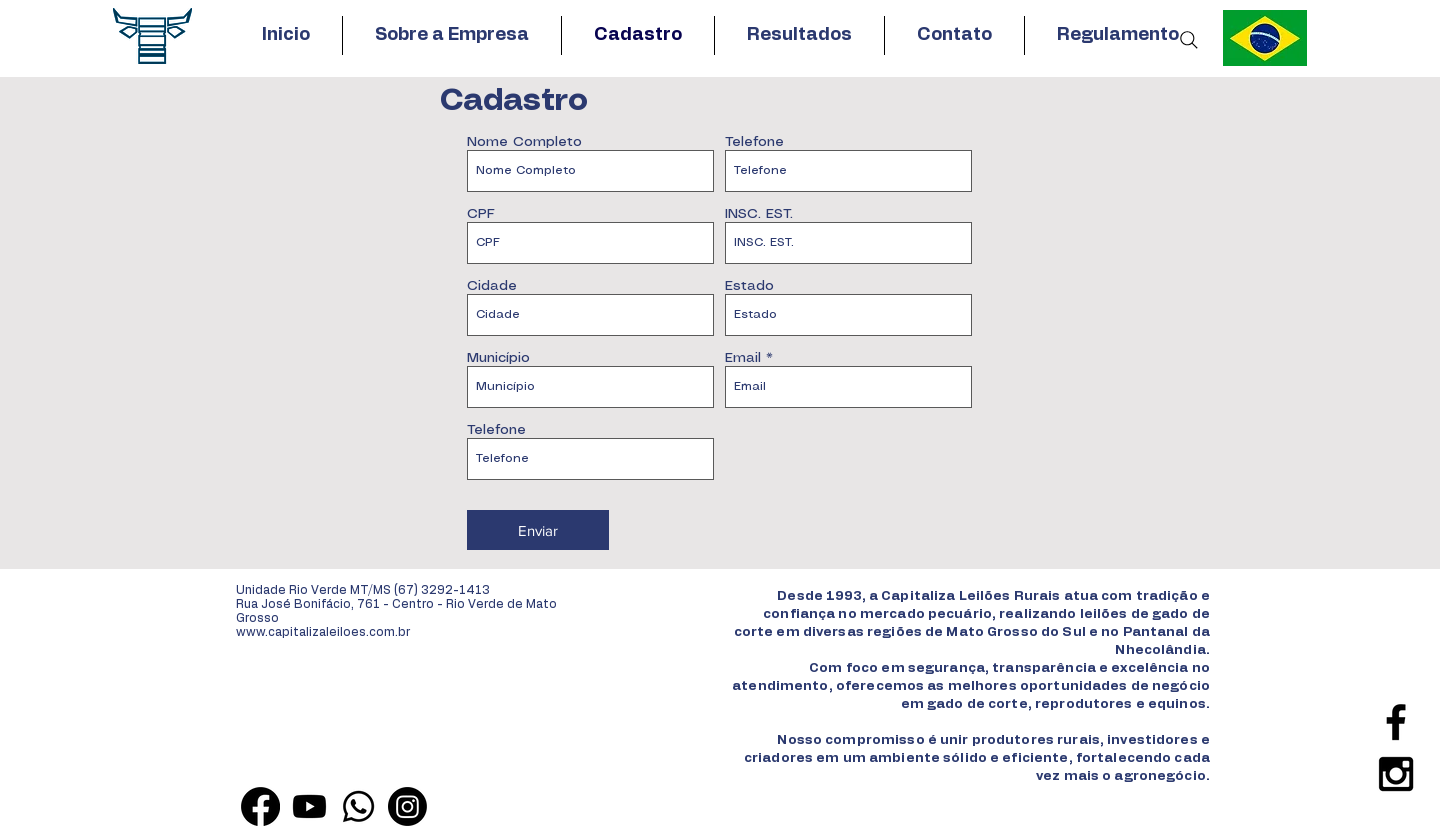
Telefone (754, 142)
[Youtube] (309, 806)
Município (498, 358)
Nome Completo (524, 142)
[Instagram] (407, 806)
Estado (749, 286)
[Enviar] (538, 530)
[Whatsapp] (358, 806)
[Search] (1189, 40)
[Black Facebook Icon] (1396, 722)
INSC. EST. (759, 214)
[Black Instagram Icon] (1396, 774)
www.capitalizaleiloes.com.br (323, 632)
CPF (481, 214)
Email (743, 358)
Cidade (492, 286)
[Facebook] (260, 806)
